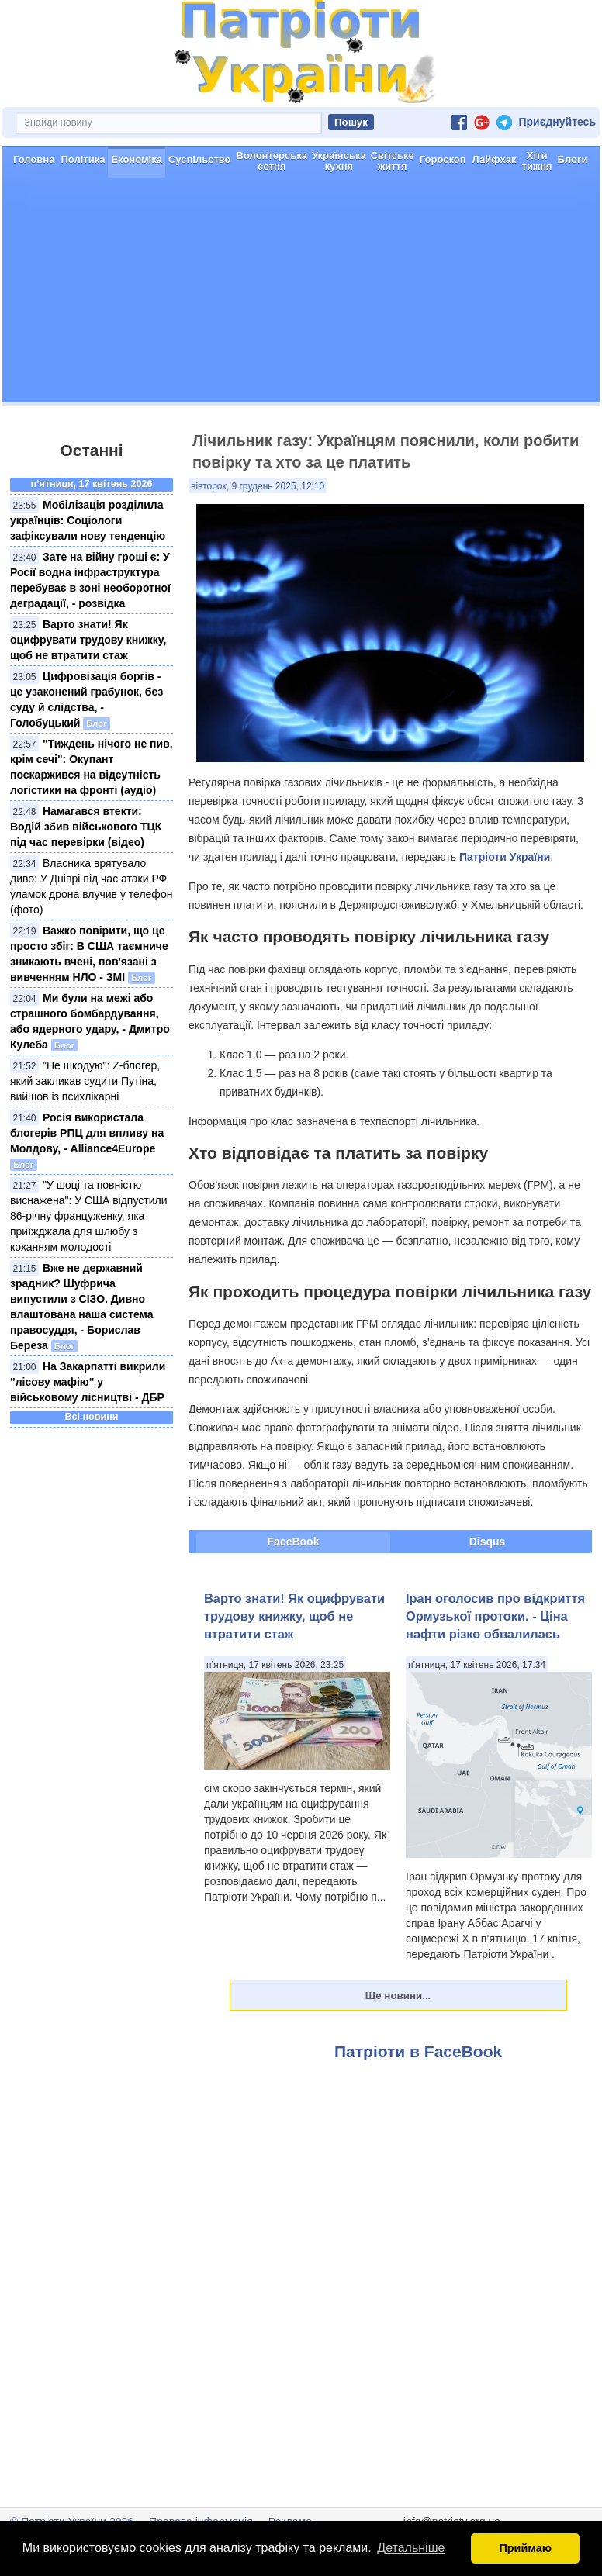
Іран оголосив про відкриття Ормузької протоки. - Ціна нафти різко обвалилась (495, 1616)
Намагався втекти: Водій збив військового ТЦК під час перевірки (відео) (85, 826)
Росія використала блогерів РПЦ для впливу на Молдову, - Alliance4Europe (87, 1133)
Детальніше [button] (411, 2547)
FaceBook (294, 1541)
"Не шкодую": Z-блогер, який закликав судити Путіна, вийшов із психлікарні (85, 1081)
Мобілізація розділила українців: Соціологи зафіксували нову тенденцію (87, 520)
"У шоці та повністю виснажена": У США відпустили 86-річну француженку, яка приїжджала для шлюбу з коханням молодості (89, 1216)
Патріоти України (504, 857)
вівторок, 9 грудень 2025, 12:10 (257, 486)
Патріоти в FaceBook (418, 2051)
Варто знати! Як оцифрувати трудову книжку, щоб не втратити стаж (88, 639)
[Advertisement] (301, 293)
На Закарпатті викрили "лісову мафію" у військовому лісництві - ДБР (87, 1382)
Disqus (487, 1541)
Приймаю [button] (525, 2548)
